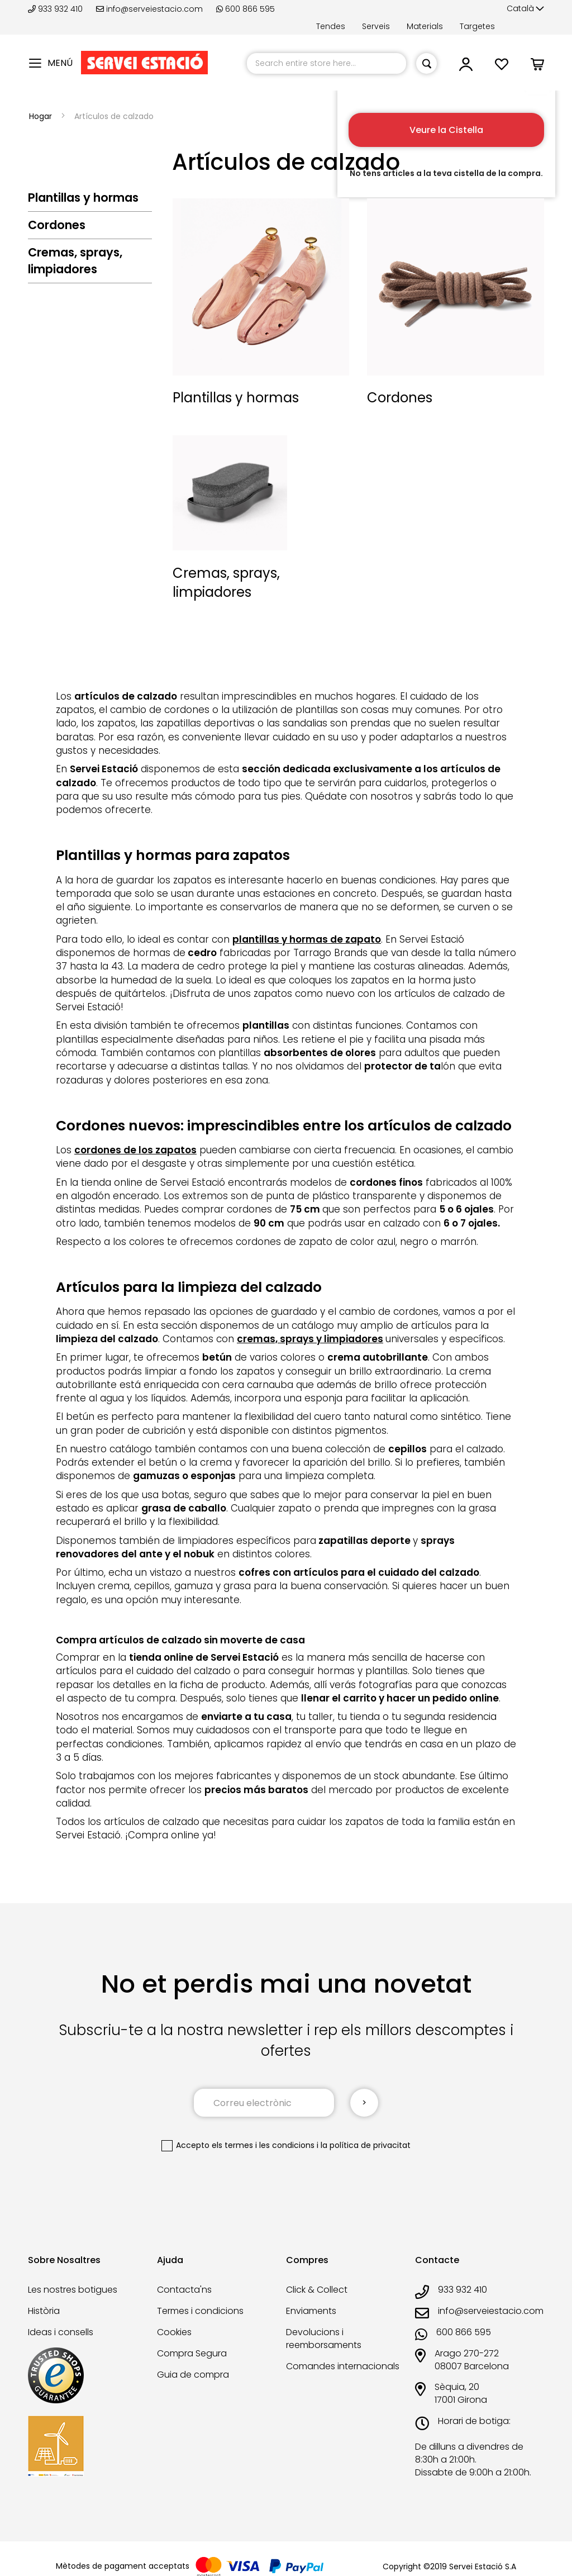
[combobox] (326, 63)
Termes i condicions (200, 2310)
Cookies (174, 2332)
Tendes (330, 26)
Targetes (477, 26)
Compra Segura (192, 2353)
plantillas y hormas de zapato (306, 939)
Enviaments (311, 2310)
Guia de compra (193, 2374)
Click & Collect (316, 2289)
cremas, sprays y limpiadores (310, 1339)
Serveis (376, 26)
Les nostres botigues (72, 2289)
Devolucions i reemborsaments (323, 2338)
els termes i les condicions (263, 2145)
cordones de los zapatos (135, 1150)
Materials (425, 26)
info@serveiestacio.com (149, 9)
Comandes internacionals (342, 2366)
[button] (525, 9)
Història (44, 2310)
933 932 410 (56, 9)
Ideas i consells (60, 2332)
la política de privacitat (366, 2145)
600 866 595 (245, 9)
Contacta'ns (184, 2289)
